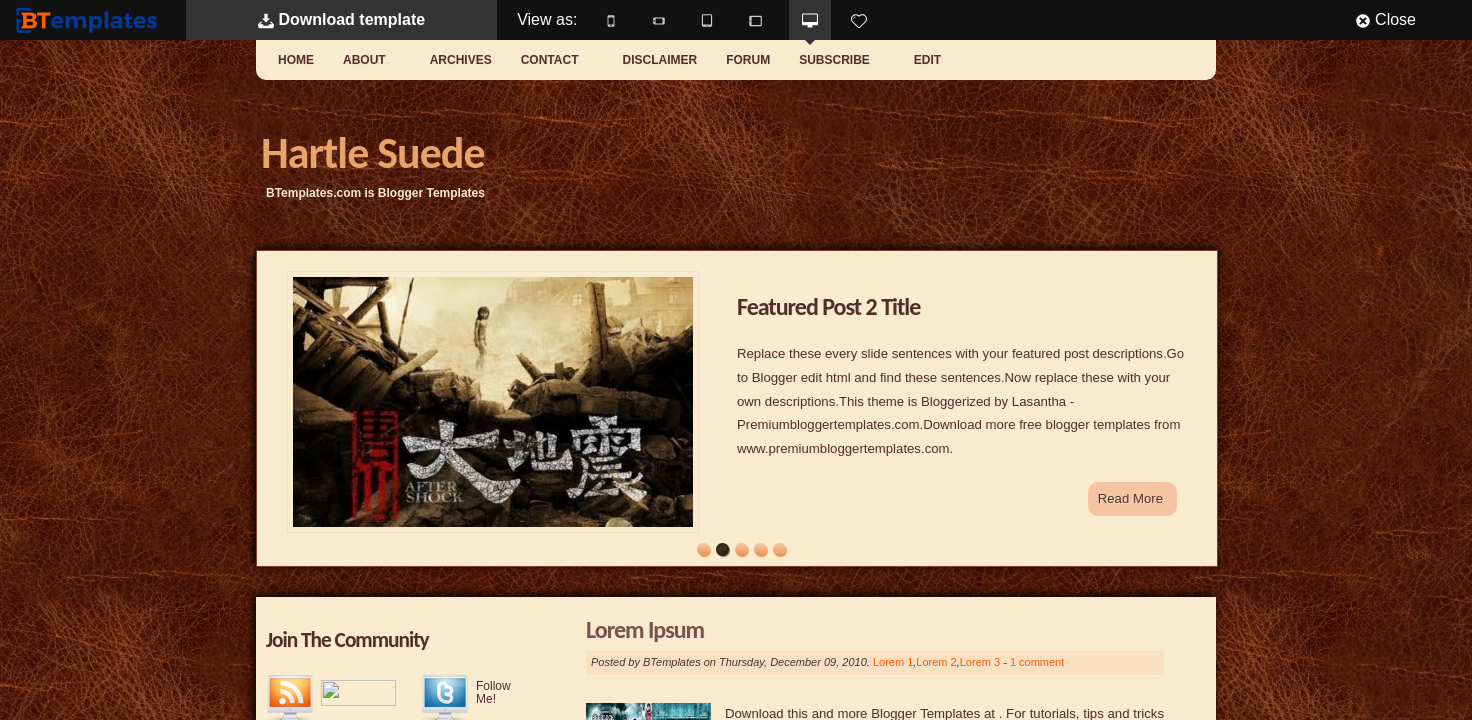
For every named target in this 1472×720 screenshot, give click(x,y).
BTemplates (91, 19)
